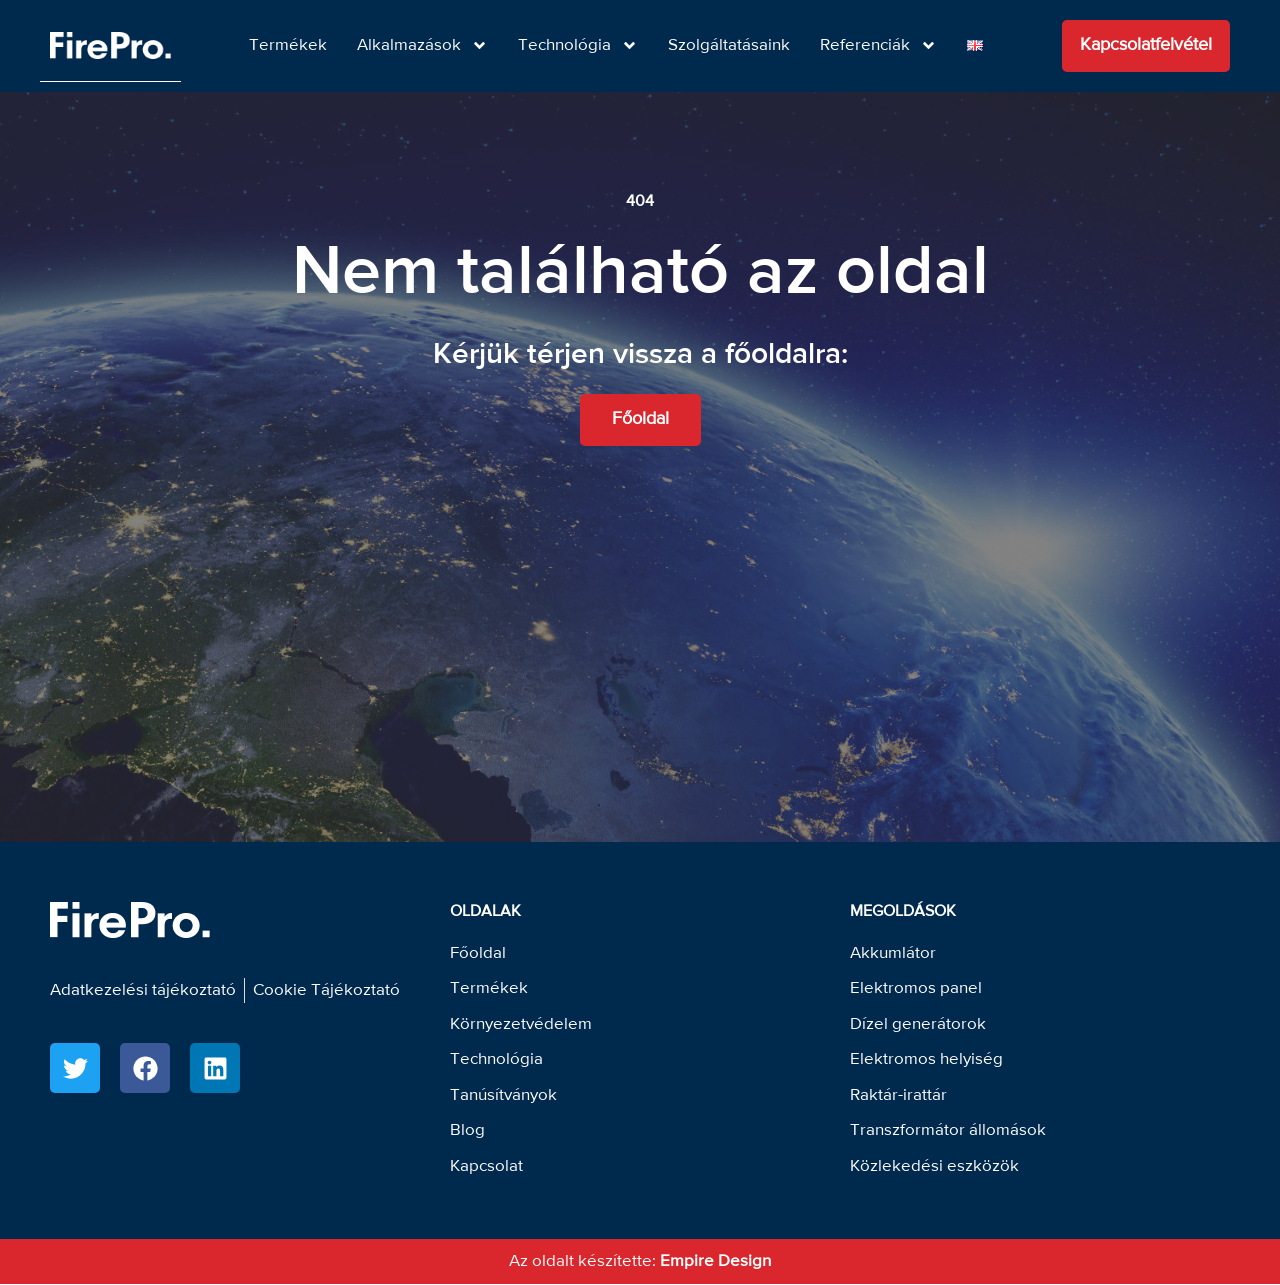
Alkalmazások (422, 45)
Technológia (578, 45)
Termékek (288, 45)
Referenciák (878, 45)
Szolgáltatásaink (729, 45)
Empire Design (715, 1262)
